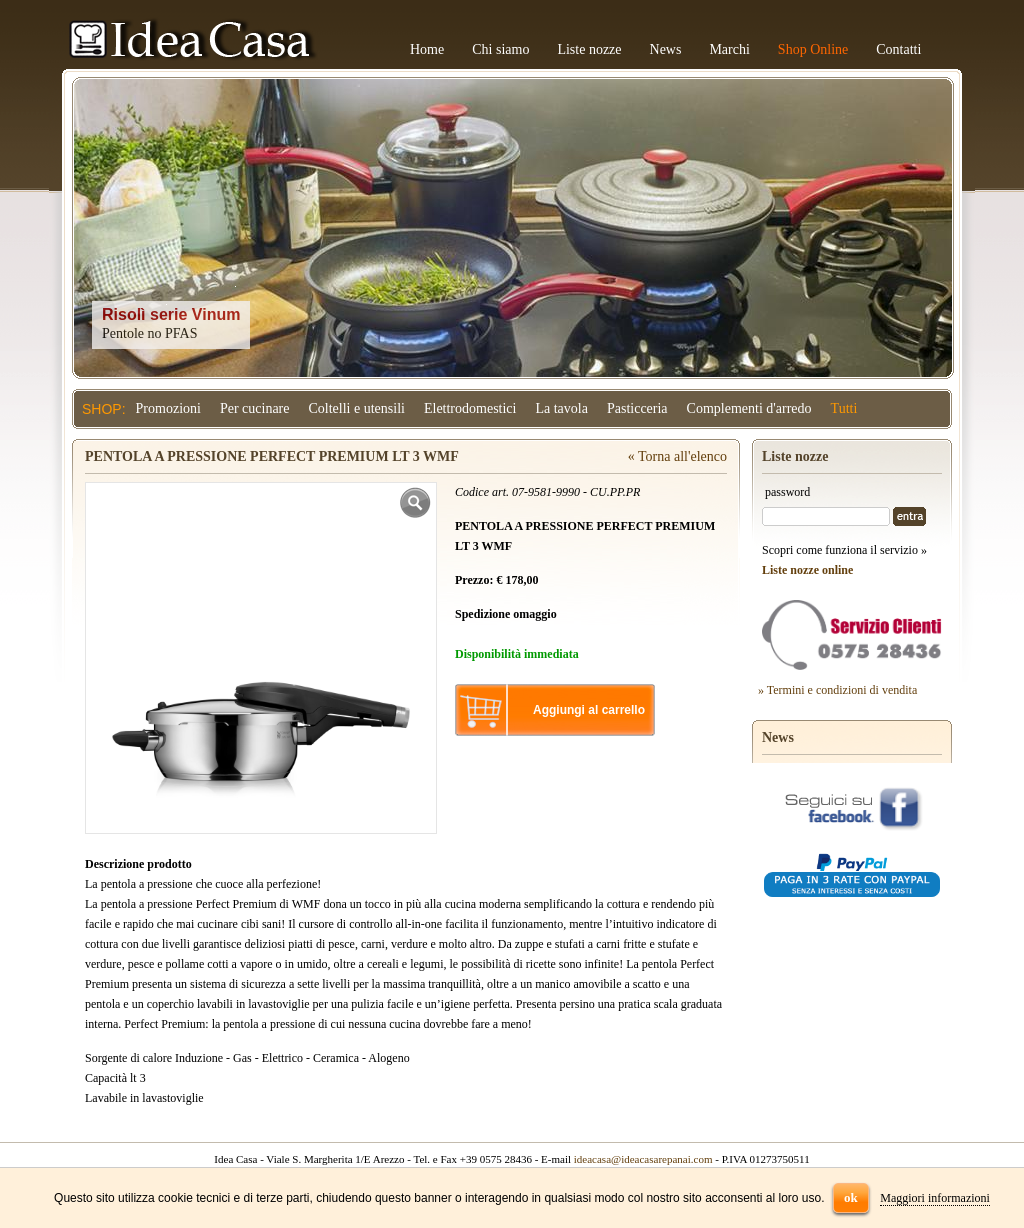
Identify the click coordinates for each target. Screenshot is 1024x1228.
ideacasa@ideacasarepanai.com (643, 1159)
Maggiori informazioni (935, 1198)
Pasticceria (637, 408)
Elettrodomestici (470, 408)
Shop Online (813, 49)
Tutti (844, 408)
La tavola (561, 408)
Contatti (898, 49)
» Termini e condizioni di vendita (837, 690)
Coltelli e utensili (357, 408)
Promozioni (168, 408)
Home (427, 49)
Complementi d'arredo (749, 408)
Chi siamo (500, 49)
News (666, 49)
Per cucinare (255, 408)
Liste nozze (589, 49)
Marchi (729, 49)
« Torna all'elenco (677, 456)
